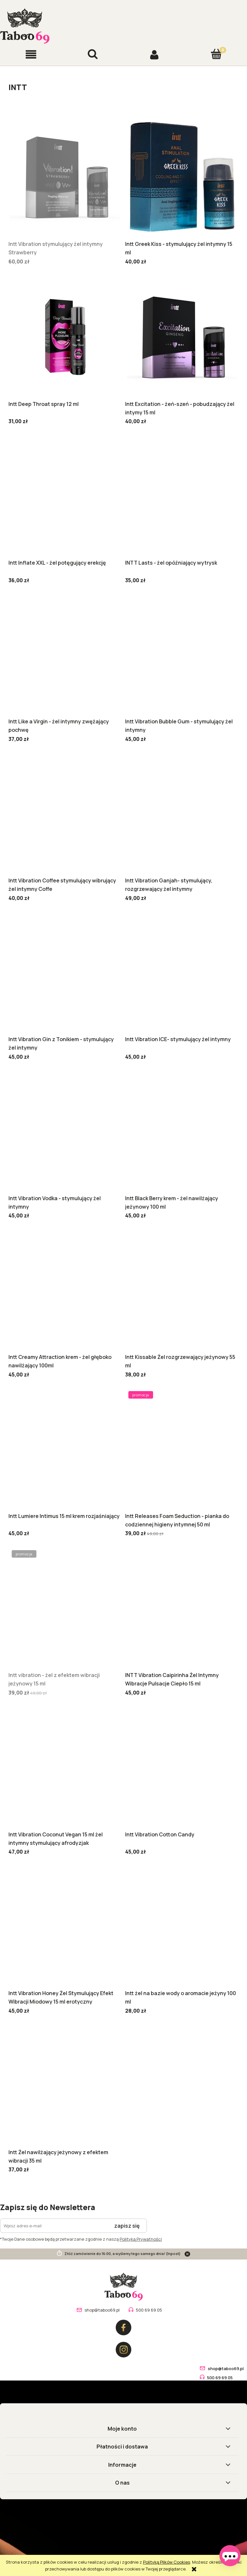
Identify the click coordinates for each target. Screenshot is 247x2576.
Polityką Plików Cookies (166, 2562)
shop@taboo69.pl (102, 2310)
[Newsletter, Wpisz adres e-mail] (53, 2226)
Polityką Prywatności (141, 2239)
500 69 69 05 (149, 2310)
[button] (31, 54)
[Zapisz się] (127, 2226)
